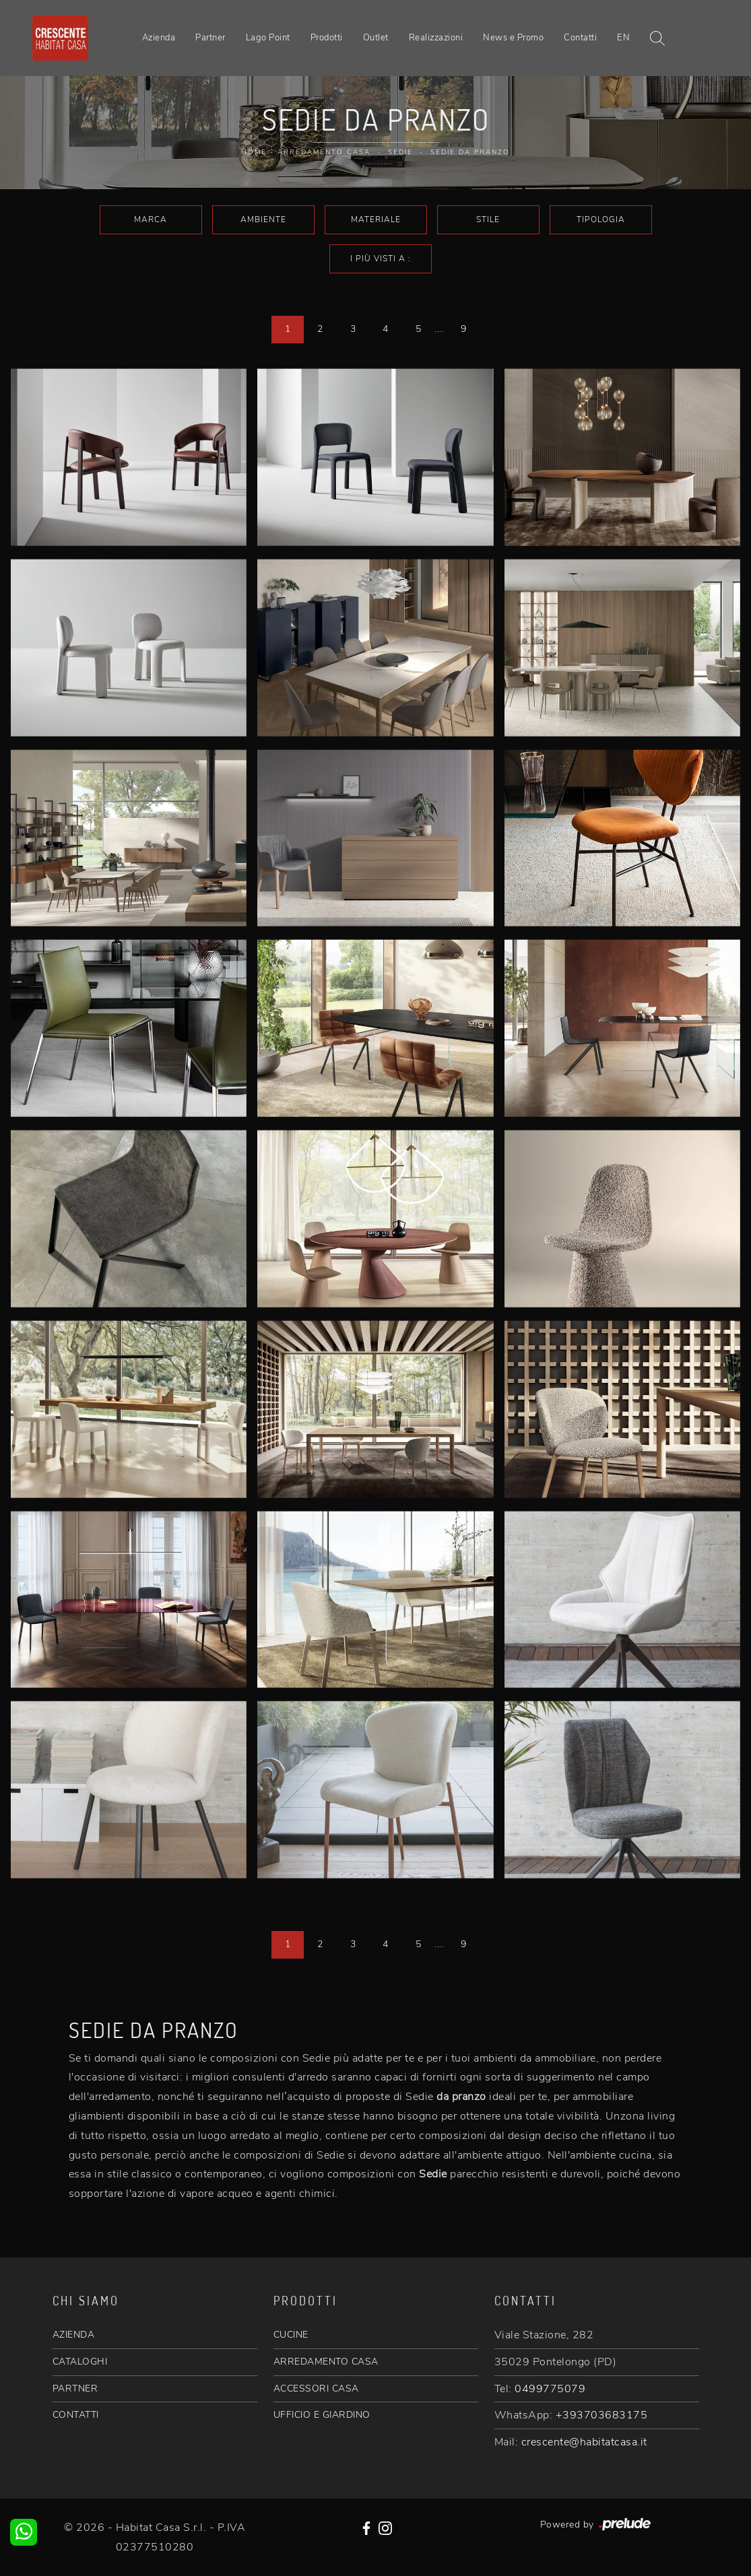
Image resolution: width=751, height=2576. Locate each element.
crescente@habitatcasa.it (584, 2442)
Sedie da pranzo (470, 152)
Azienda (159, 38)
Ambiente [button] (263, 219)
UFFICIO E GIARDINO (321, 2414)
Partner (210, 38)
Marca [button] (150, 219)
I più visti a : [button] (380, 258)
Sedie (400, 152)
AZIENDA (74, 2334)
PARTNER (75, 2388)
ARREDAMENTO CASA (326, 2361)
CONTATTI (76, 2414)
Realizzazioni (436, 38)
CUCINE (290, 2334)
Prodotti (327, 38)
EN (623, 38)
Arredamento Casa (323, 152)
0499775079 (550, 2388)
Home (254, 152)
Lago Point (268, 38)
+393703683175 (602, 2415)
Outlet (376, 38)
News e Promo (513, 38)
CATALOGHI (80, 2361)
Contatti (580, 38)
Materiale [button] (376, 219)
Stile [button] (488, 219)
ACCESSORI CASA (316, 2388)
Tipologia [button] (601, 219)
